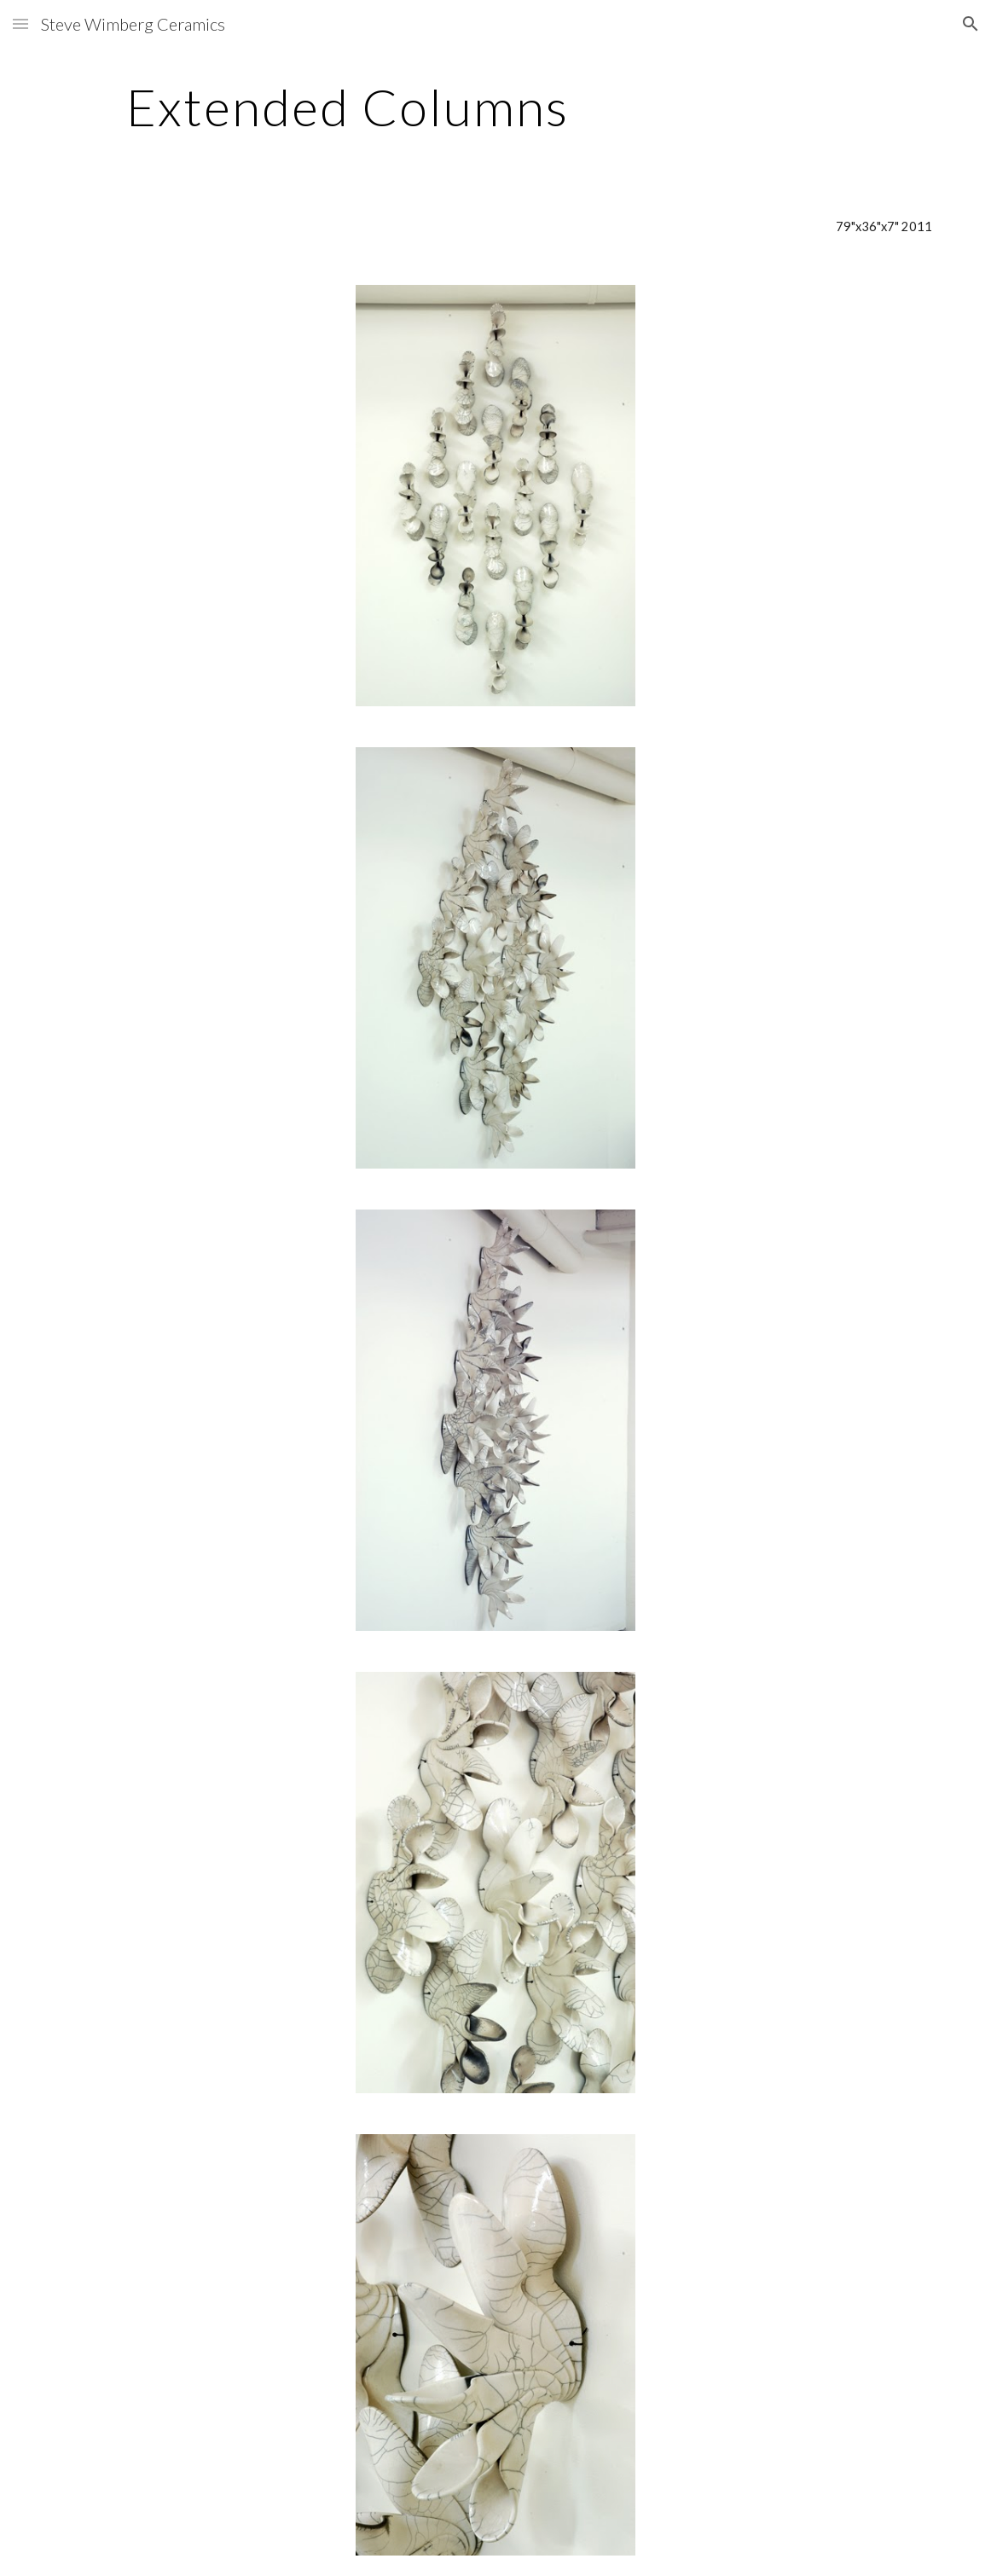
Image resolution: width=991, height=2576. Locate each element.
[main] (347, 107)
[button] (20, 23)
